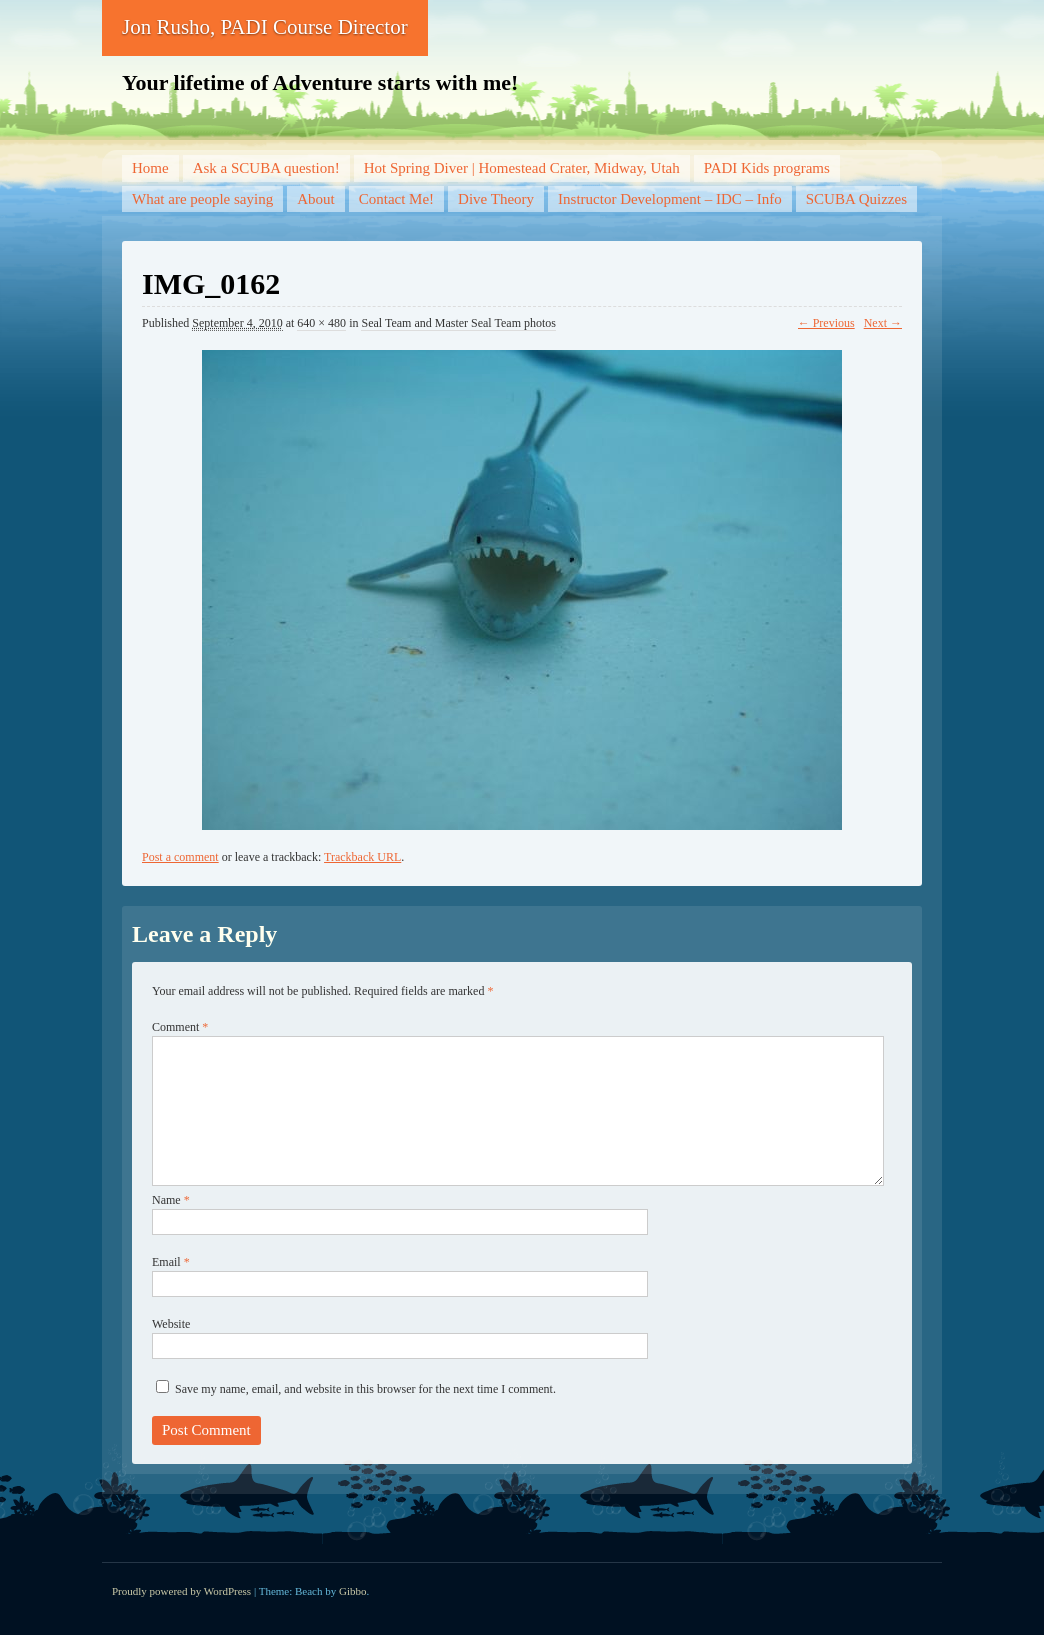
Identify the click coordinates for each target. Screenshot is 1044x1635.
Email (171, 1262)
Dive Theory (496, 199)
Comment (180, 1027)
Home (150, 168)
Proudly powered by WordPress (181, 1591)
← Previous (826, 323)
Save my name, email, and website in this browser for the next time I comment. (365, 1389)
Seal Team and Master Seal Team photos (458, 323)
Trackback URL (362, 857)
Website (171, 1324)
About (316, 199)
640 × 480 (321, 323)
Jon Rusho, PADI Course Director (265, 27)
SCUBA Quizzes (856, 199)
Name (171, 1200)
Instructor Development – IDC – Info (670, 199)
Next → (883, 323)
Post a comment (180, 857)
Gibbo (353, 1591)
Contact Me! (396, 199)
